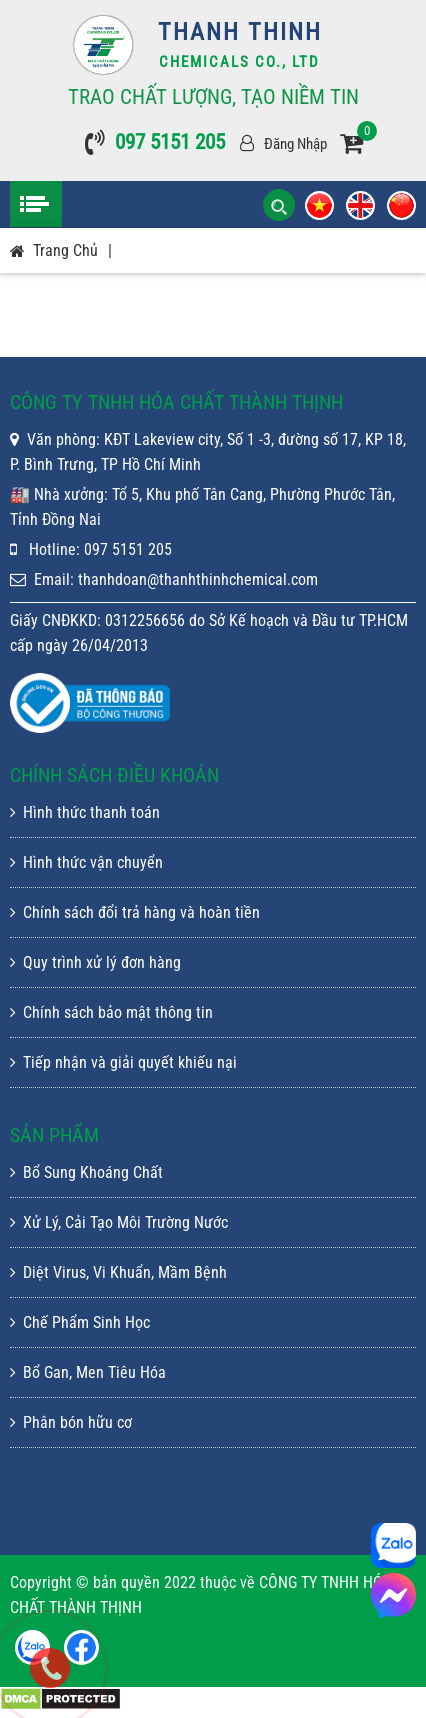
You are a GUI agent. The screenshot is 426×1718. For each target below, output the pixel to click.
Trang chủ (65, 250)
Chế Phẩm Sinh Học (80, 1322)
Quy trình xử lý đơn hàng (95, 962)
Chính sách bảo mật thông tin (111, 1012)
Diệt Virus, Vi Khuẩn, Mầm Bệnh (118, 1272)
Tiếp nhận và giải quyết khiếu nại (123, 1062)
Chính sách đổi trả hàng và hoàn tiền (135, 912)
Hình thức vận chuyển (86, 862)
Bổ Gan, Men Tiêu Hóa (88, 1372)
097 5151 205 (170, 142)
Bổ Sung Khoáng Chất (86, 1172)
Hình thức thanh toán (85, 812)
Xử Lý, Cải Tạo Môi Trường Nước (119, 1222)
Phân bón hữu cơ (71, 1422)
